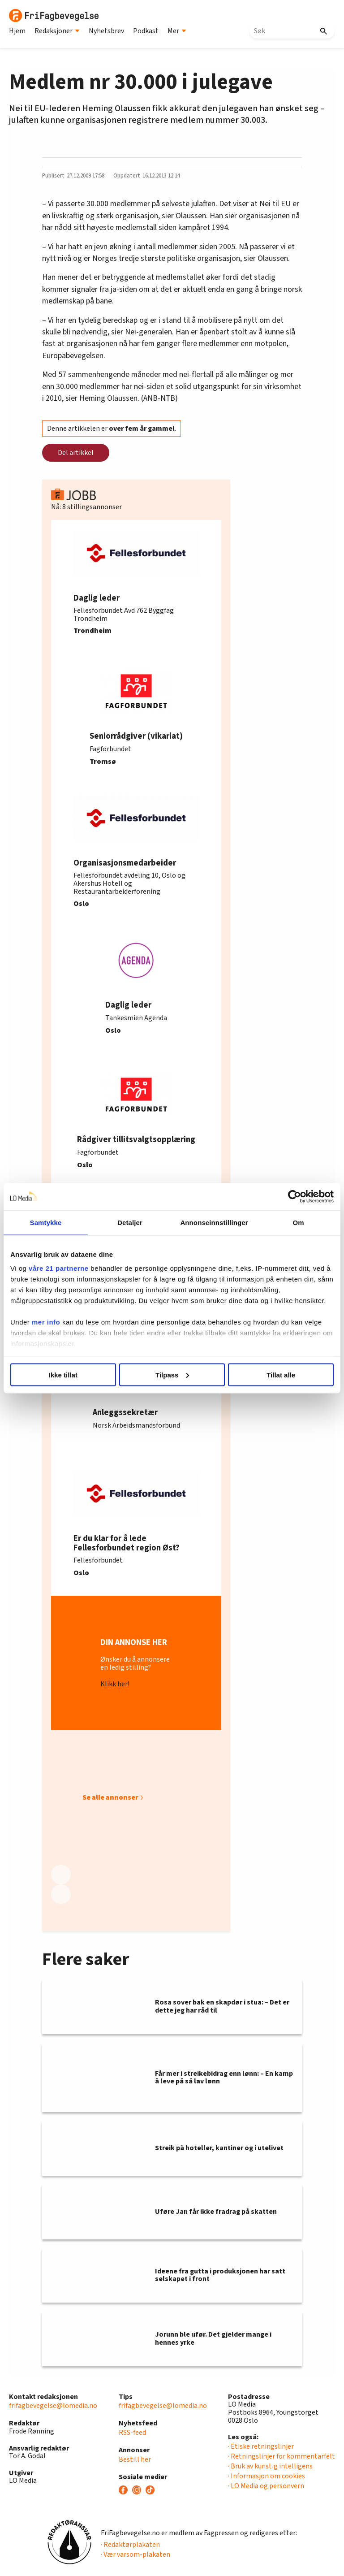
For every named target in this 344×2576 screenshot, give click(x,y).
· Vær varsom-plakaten (135, 2554)
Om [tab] (298, 1222)
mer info (46, 1322)
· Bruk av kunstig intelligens (270, 2466)
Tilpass (172, 1374)
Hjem (17, 31)
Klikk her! (114, 1684)
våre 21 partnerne (59, 1268)
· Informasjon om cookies (266, 2476)
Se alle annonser (110, 1797)
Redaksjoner (57, 31)
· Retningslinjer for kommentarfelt (281, 2456)
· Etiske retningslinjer (261, 2446)
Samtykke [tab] (46, 1222)
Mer (177, 31)
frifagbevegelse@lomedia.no (53, 2406)
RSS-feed (132, 2432)
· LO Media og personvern (266, 2486)
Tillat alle (281, 1374)
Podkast (146, 31)
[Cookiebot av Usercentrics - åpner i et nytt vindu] (294, 1196)
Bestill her (135, 2459)
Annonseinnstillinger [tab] (214, 1222)
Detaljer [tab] (129, 1222)
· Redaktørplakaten (130, 2545)
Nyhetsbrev (106, 31)
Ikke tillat (63, 1374)
